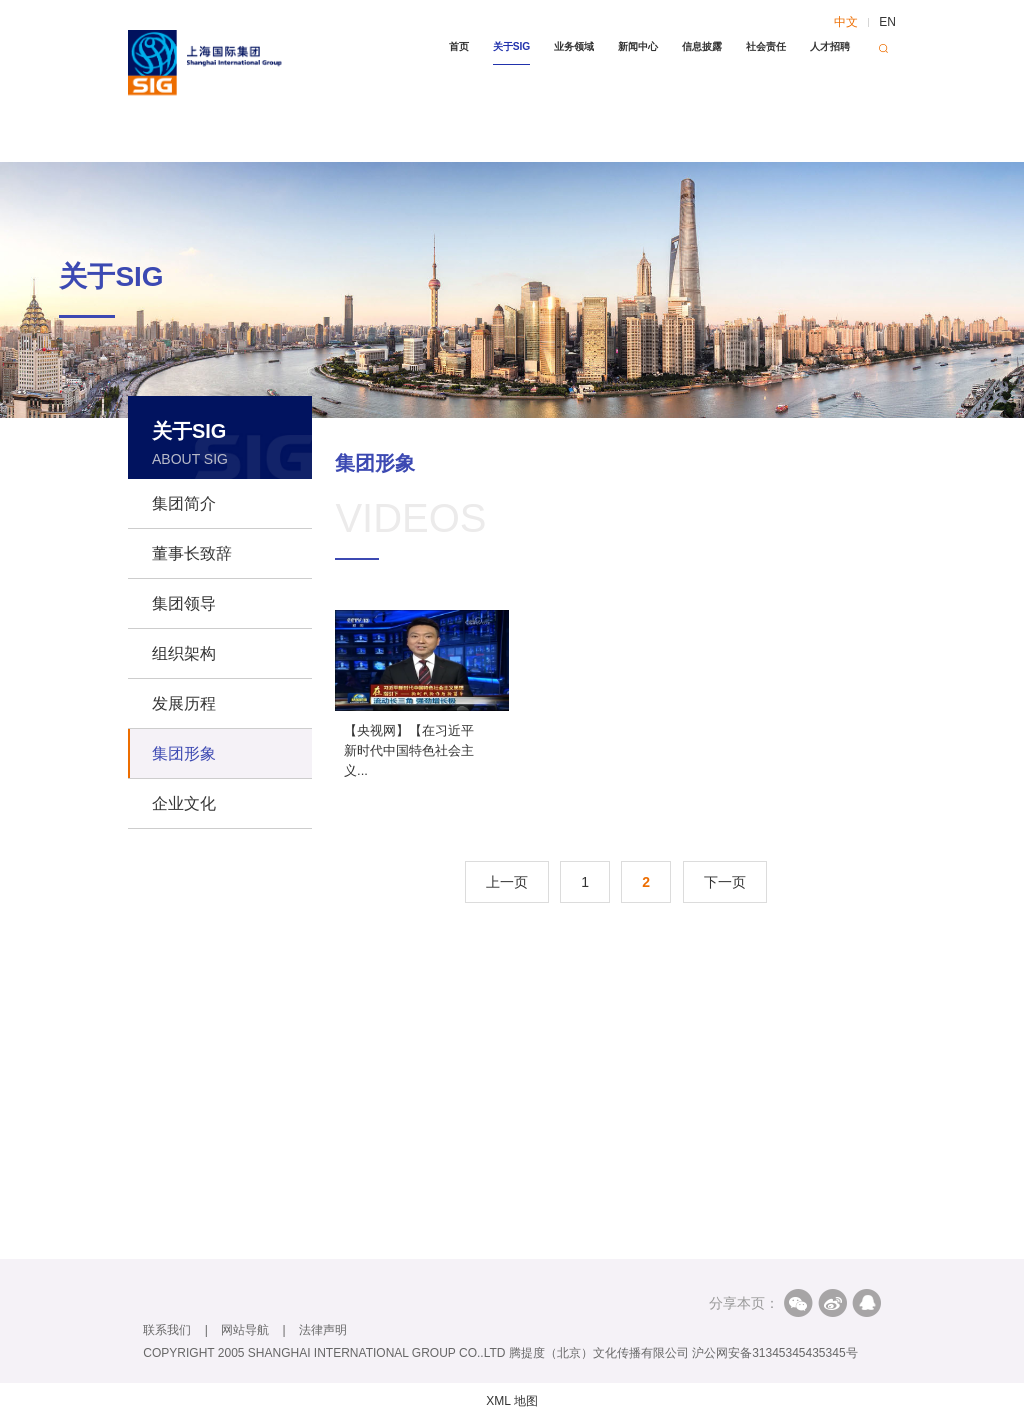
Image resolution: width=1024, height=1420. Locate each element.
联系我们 (167, 1330)
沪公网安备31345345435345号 (774, 1353)
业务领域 (574, 46)
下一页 (725, 882)
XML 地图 (512, 1401)
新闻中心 (638, 46)
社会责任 (766, 46)
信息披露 (702, 46)
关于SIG (512, 46)
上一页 (507, 882)
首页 (459, 46)
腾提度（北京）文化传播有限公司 (599, 1353)
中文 (846, 22)
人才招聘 (830, 46)
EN (887, 22)
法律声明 (323, 1330)
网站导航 (245, 1330)
